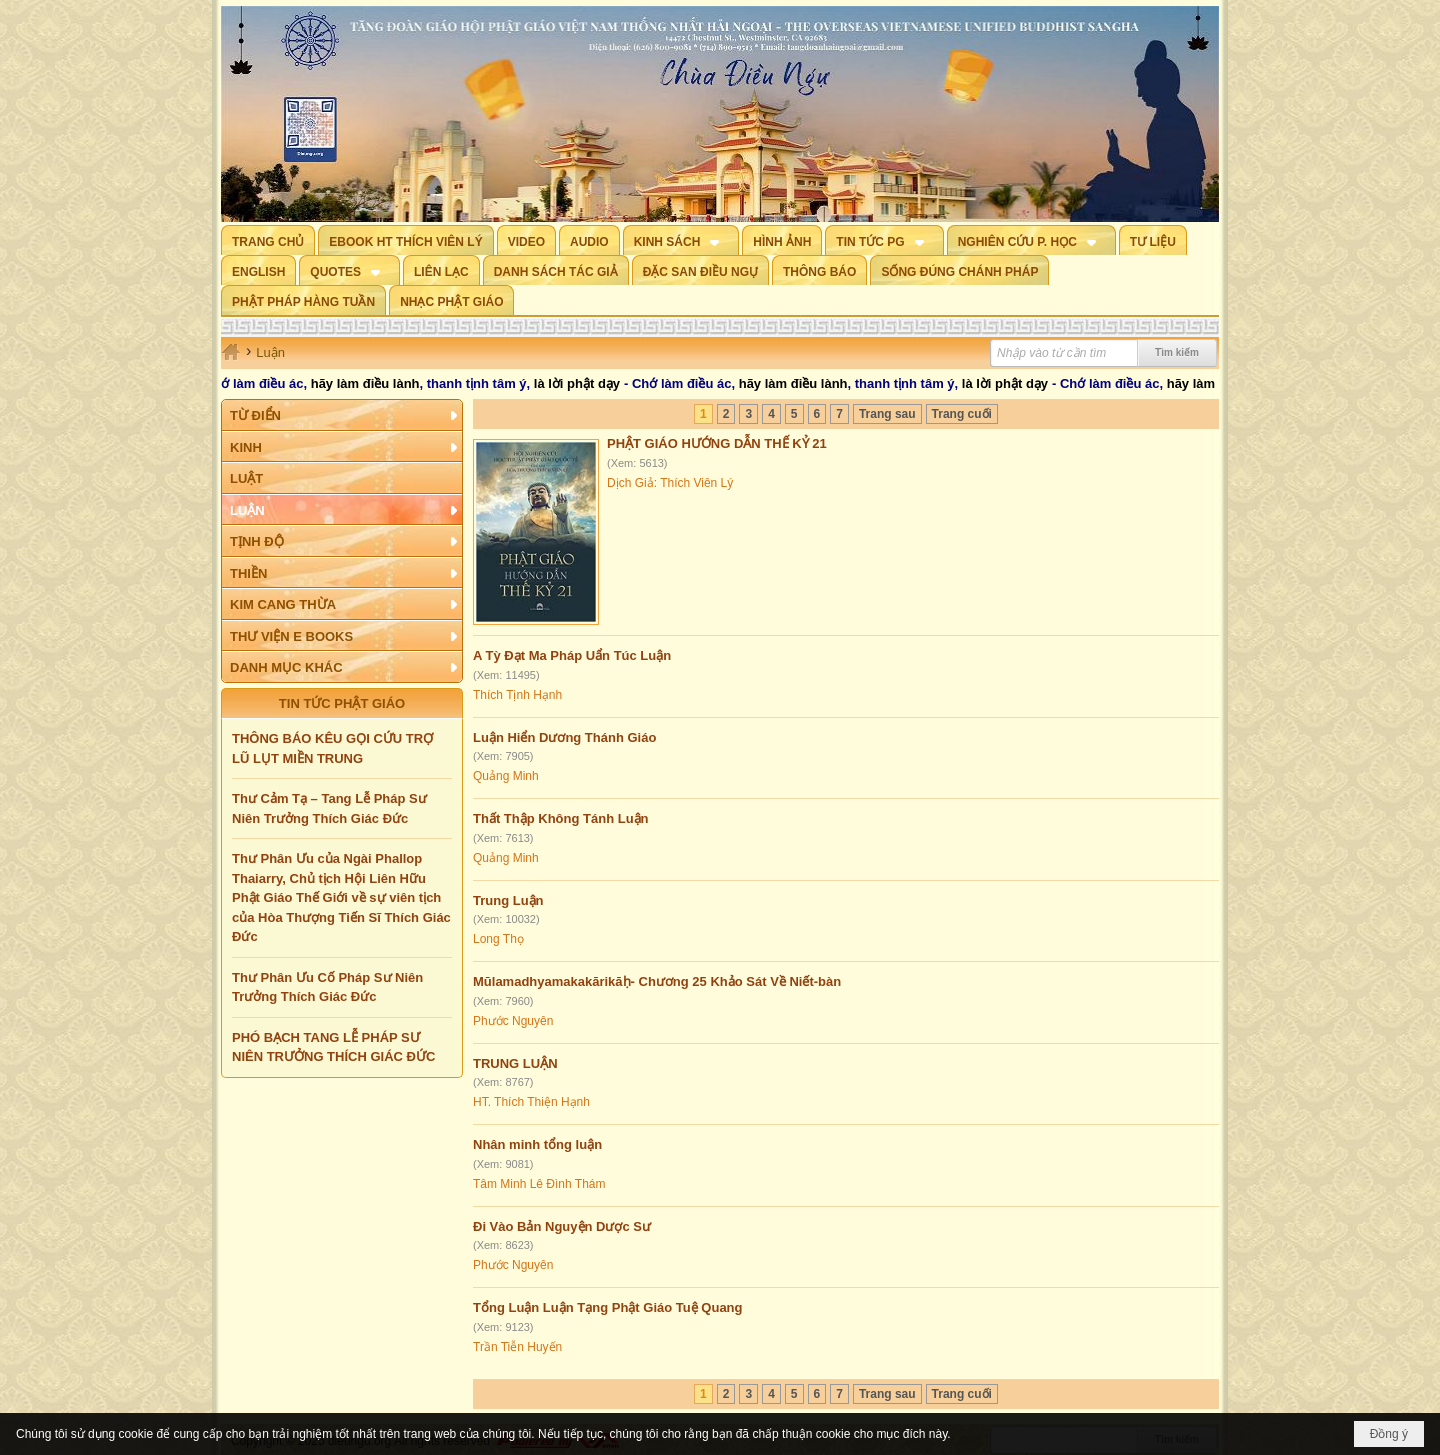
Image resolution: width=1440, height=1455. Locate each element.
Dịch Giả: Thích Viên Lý (670, 483)
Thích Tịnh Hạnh (517, 695)
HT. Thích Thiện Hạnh (531, 1102)
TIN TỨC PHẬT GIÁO (342, 703)
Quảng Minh (506, 776)
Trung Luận (508, 900)
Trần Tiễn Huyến (517, 1347)
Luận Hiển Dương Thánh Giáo (564, 737)
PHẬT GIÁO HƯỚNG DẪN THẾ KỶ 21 (717, 443)
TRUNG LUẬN (515, 1063)
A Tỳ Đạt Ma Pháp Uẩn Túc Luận (572, 655)
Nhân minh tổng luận (537, 1144)
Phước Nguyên (513, 1021)
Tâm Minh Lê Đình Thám (539, 1184)
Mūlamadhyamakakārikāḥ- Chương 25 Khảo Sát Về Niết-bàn (657, 981)
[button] (681, 240)
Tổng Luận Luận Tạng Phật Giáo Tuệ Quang (608, 1307)
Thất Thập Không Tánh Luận (561, 818)
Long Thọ (498, 939)
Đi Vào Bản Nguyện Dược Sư (562, 1226)
